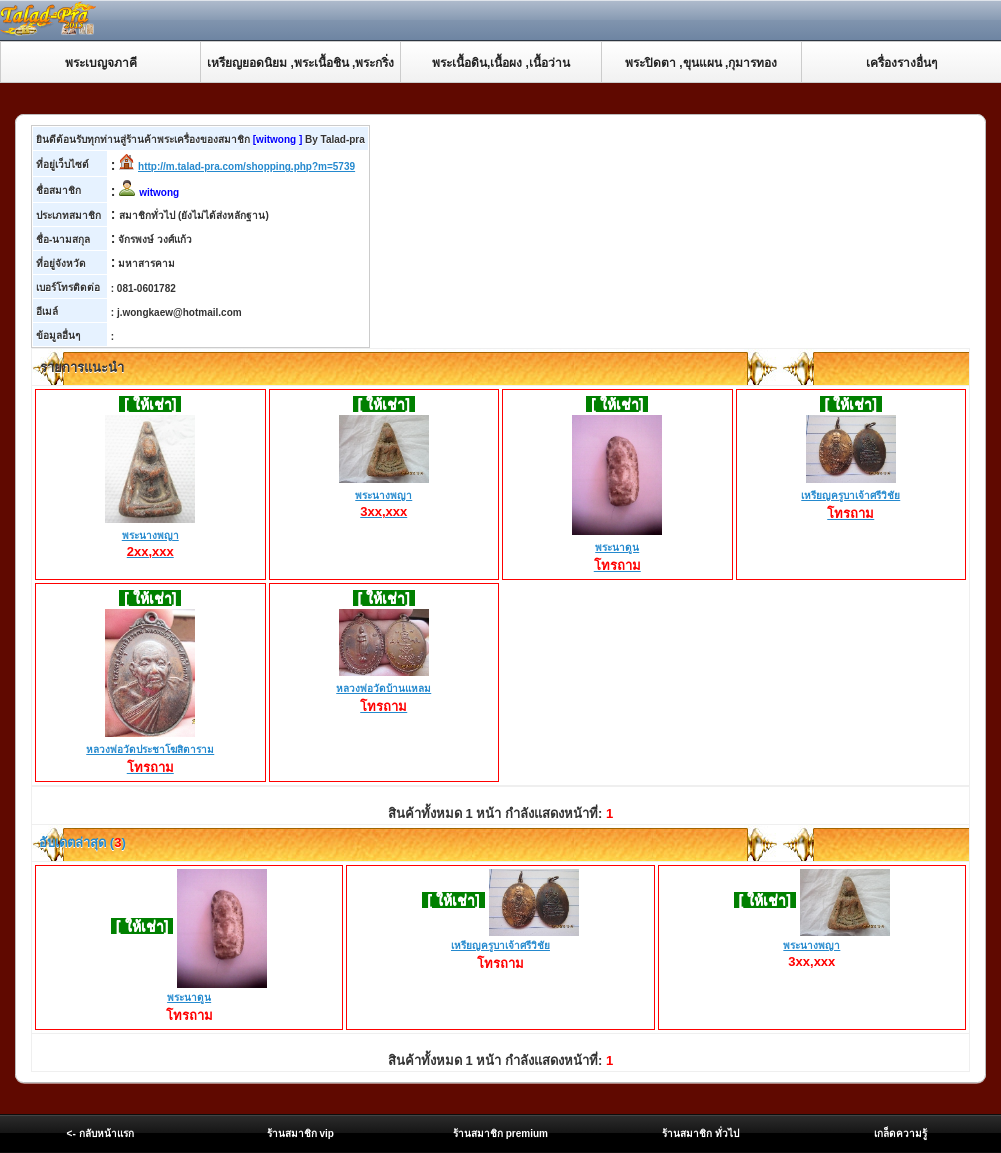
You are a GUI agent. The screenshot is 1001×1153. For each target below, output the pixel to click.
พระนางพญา (150, 536)
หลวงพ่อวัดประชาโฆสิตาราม (150, 751)
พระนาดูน (617, 549)
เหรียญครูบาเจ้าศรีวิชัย (850, 497)
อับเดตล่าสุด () (81, 842)
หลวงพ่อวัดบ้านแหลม (383, 690)
